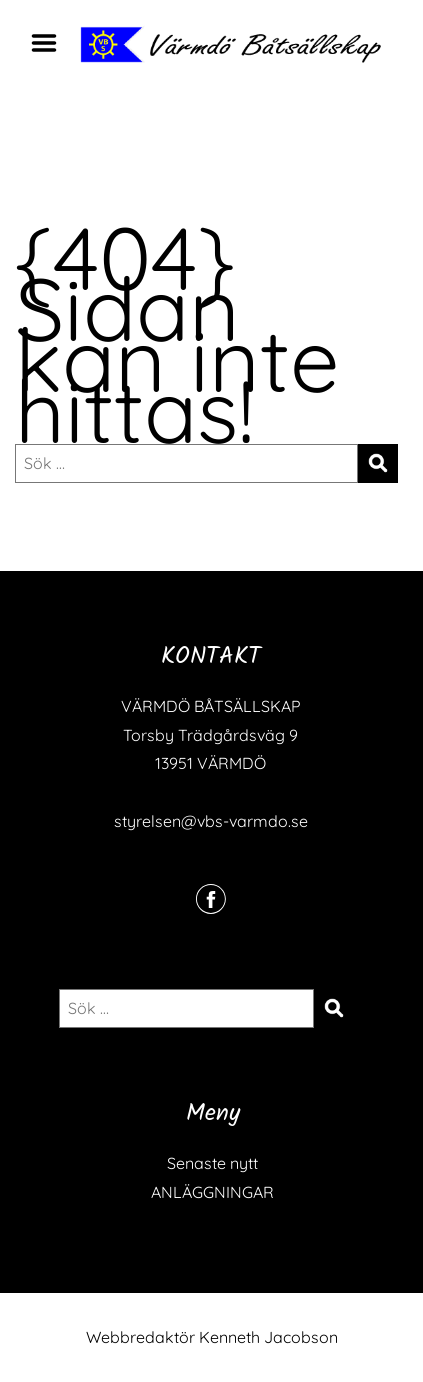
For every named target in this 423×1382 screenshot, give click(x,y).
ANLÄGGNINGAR (212, 1192)
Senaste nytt (212, 1163)
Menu (51, 43)
